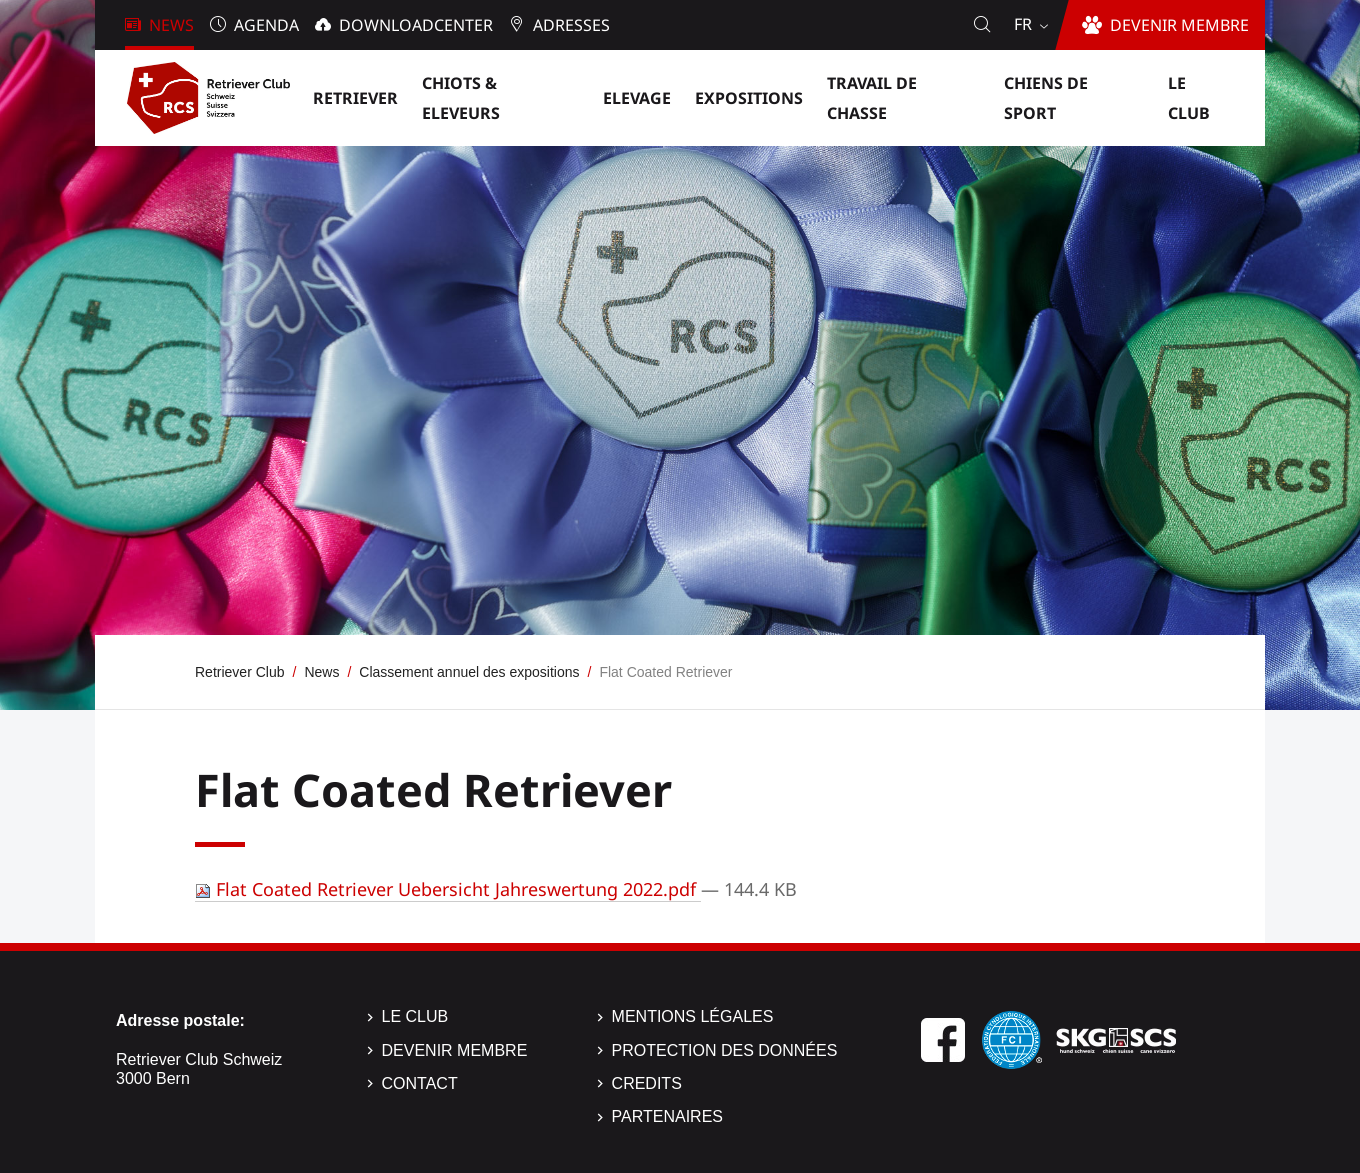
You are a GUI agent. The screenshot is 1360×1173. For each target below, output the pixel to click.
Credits (647, 1083)
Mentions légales (693, 1016)
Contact (420, 1083)
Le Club (415, 1016)
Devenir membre (455, 1050)
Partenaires (667, 1116)
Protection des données (725, 1050)
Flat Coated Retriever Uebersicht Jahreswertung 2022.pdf (448, 889)
